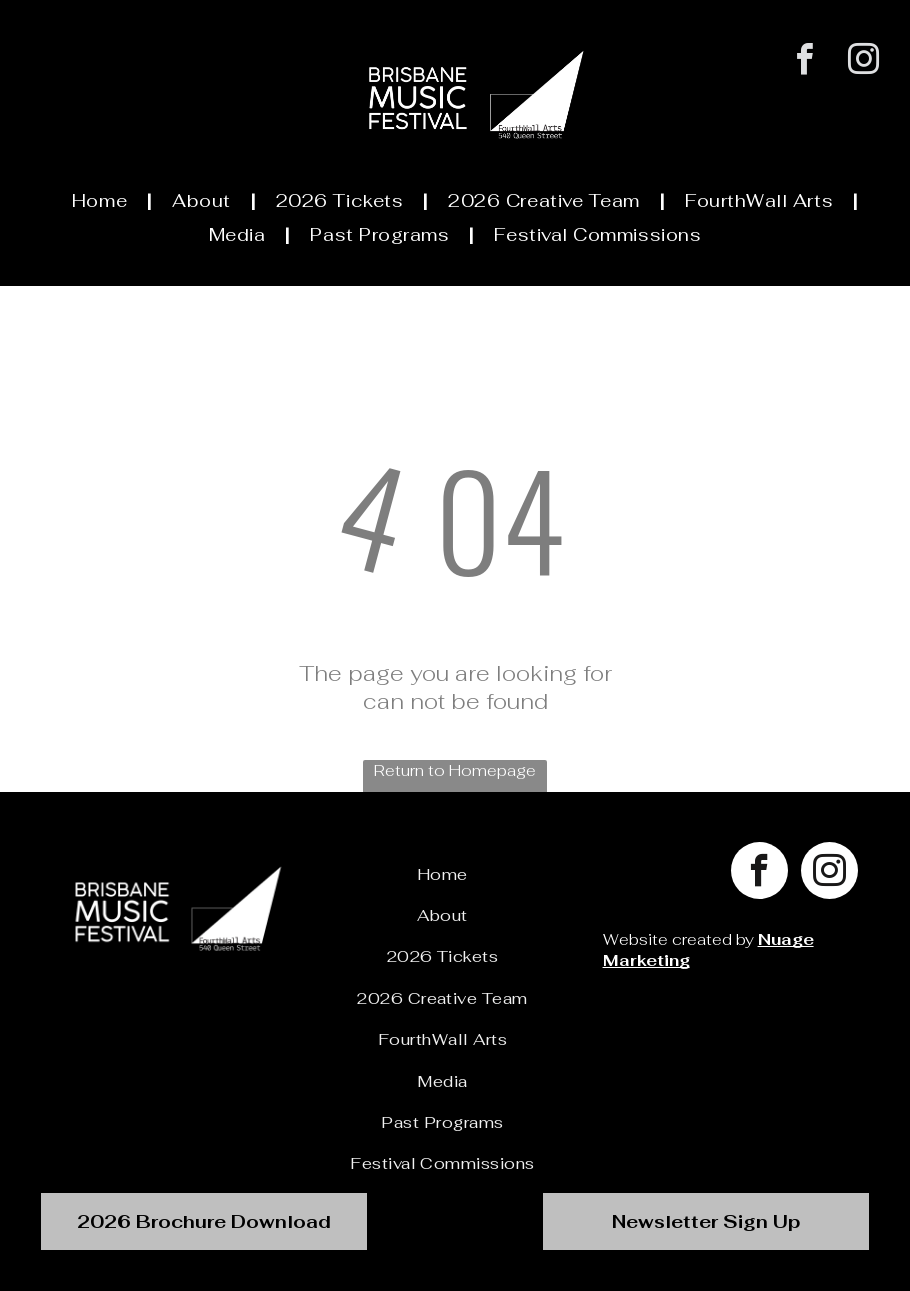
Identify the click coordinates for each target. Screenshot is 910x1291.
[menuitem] (102, 200)
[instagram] (863, 62)
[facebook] (804, 62)
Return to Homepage (455, 770)
